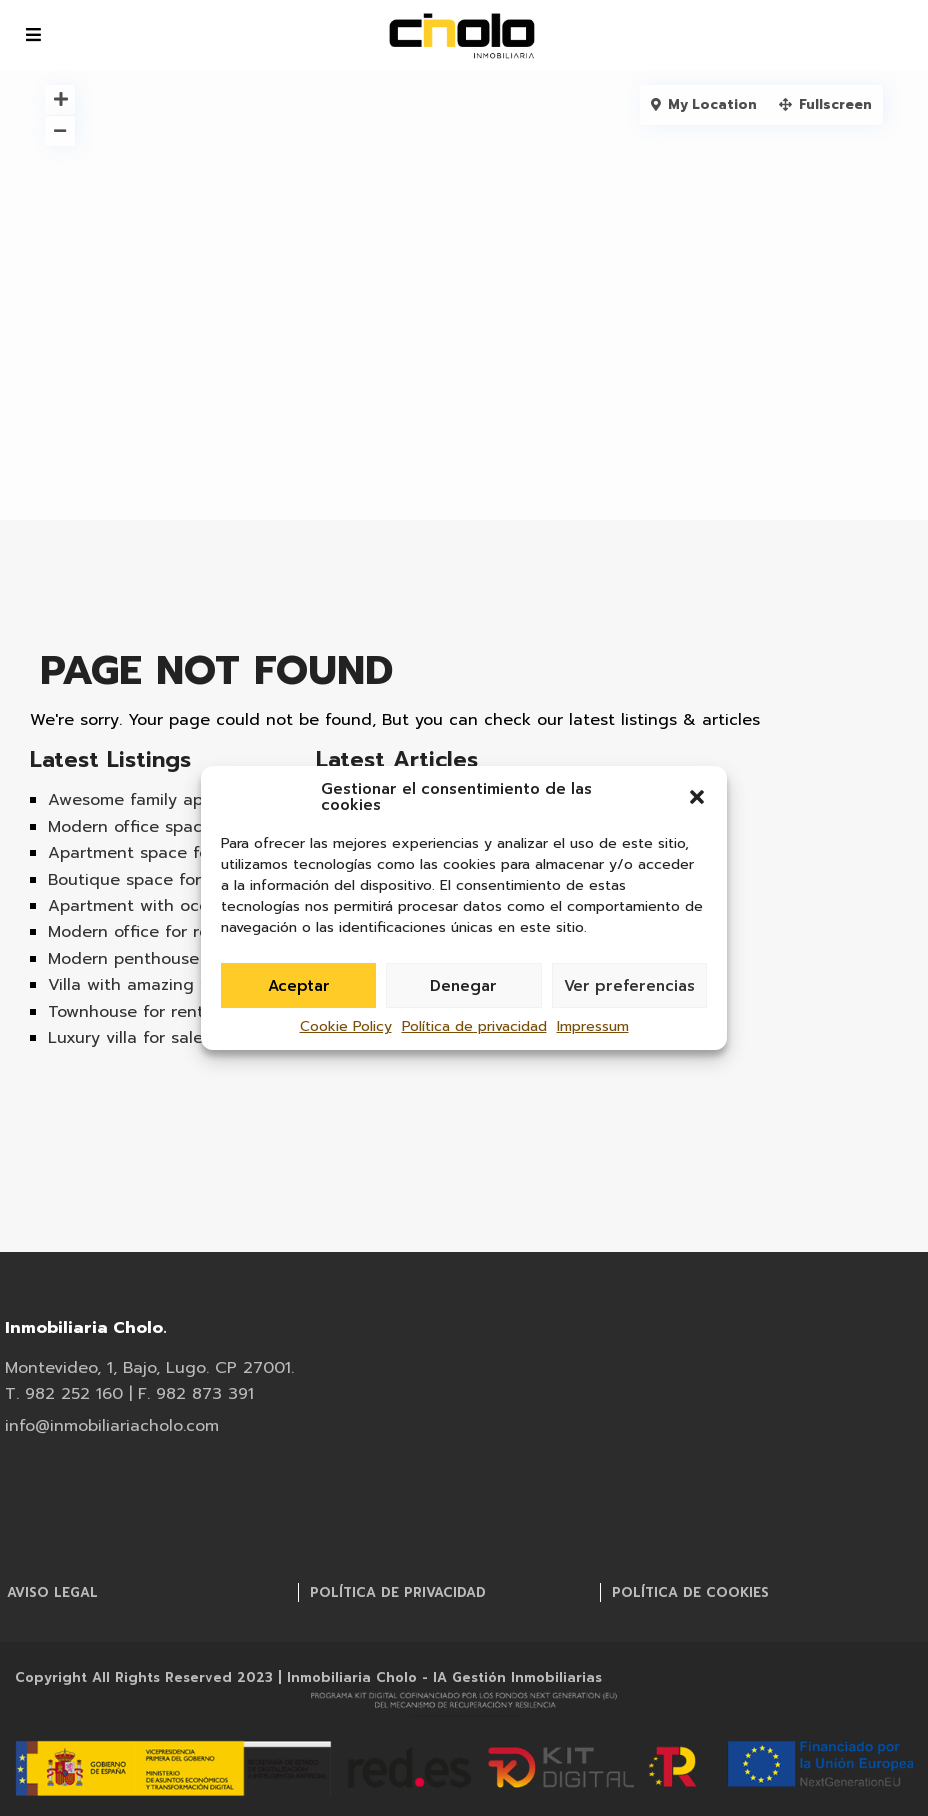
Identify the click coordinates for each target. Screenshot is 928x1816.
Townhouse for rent (126, 1012)
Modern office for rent (137, 932)
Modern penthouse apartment (168, 959)
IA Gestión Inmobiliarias (517, 1677)
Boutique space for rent (144, 880)
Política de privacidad (474, 1026)
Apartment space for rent (151, 853)
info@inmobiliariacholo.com (786, 21)
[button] (697, 797)
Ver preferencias (629, 986)
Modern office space (130, 827)
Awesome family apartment (157, 800)
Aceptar (299, 986)
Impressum (593, 1026)
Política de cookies (690, 1592)
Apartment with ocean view (159, 906)
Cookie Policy (346, 1026)
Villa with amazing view (142, 985)
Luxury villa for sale (125, 1038)
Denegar (463, 986)
